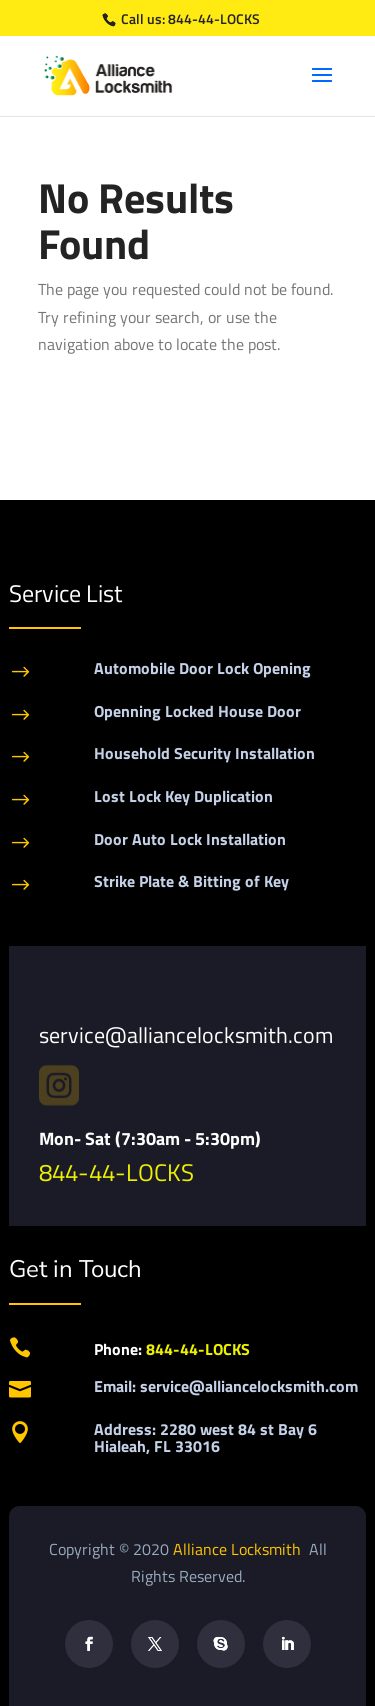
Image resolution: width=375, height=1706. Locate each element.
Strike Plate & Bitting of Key (191, 881)
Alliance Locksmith (239, 1549)
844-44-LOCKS (214, 18)
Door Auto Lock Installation (190, 839)
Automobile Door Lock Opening (202, 668)
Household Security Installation (204, 753)
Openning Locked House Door (197, 711)
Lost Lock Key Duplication (183, 796)
